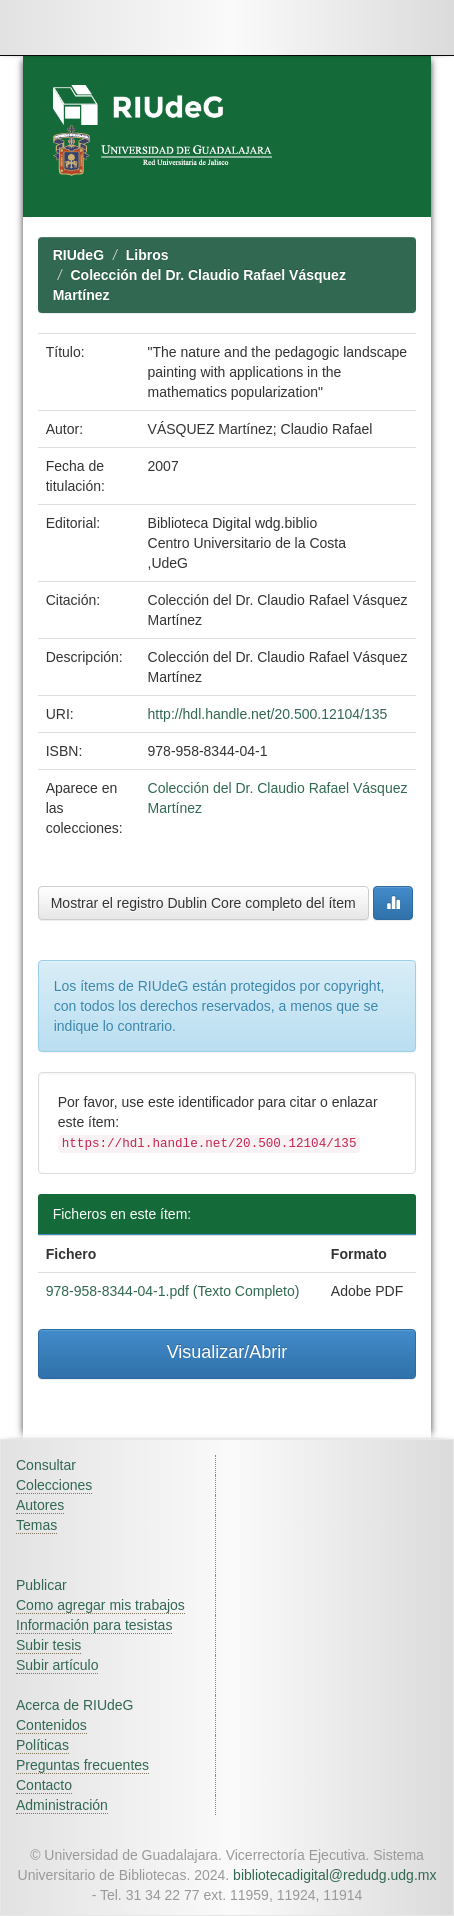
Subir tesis (48, 1645)
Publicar (41, 1585)
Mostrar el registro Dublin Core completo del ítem (203, 903)
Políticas (42, 1745)
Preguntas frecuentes (82, 1765)
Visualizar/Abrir (227, 1352)
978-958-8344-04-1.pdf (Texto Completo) (173, 1291)
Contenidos (51, 1725)
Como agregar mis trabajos (100, 1605)
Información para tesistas (94, 1625)
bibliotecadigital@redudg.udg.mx (334, 1875)
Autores (40, 1505)
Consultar (46, 1465)
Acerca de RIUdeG (75, 1705)
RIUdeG (78, 255)
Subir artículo (57, 1665)
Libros (147, 255)
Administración (62, 1805)
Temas (36, 1525)
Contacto (44, 1785)
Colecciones (54, 1485)
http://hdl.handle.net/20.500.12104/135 (268, 714)
